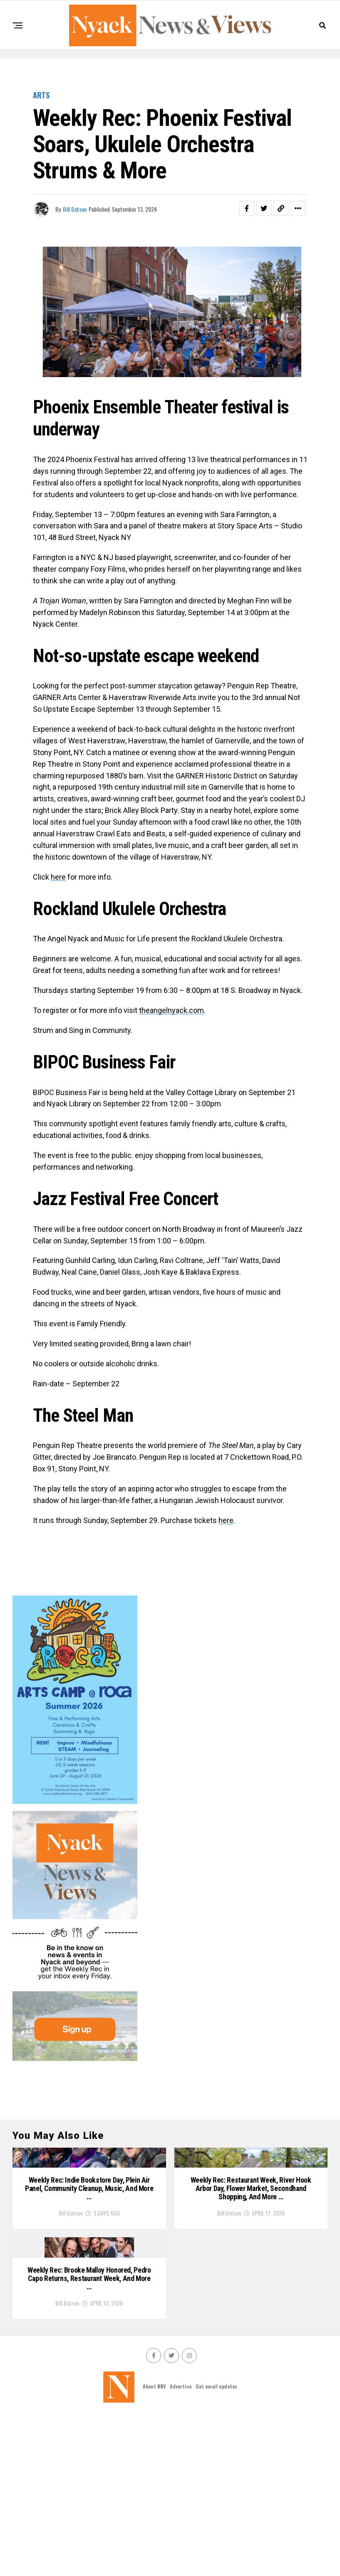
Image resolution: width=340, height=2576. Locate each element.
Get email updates (216, 2547)
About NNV (154, 2547)
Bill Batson (75, 209)
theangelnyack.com (171, 1010)
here (58, 877)
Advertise (180, 2547)
